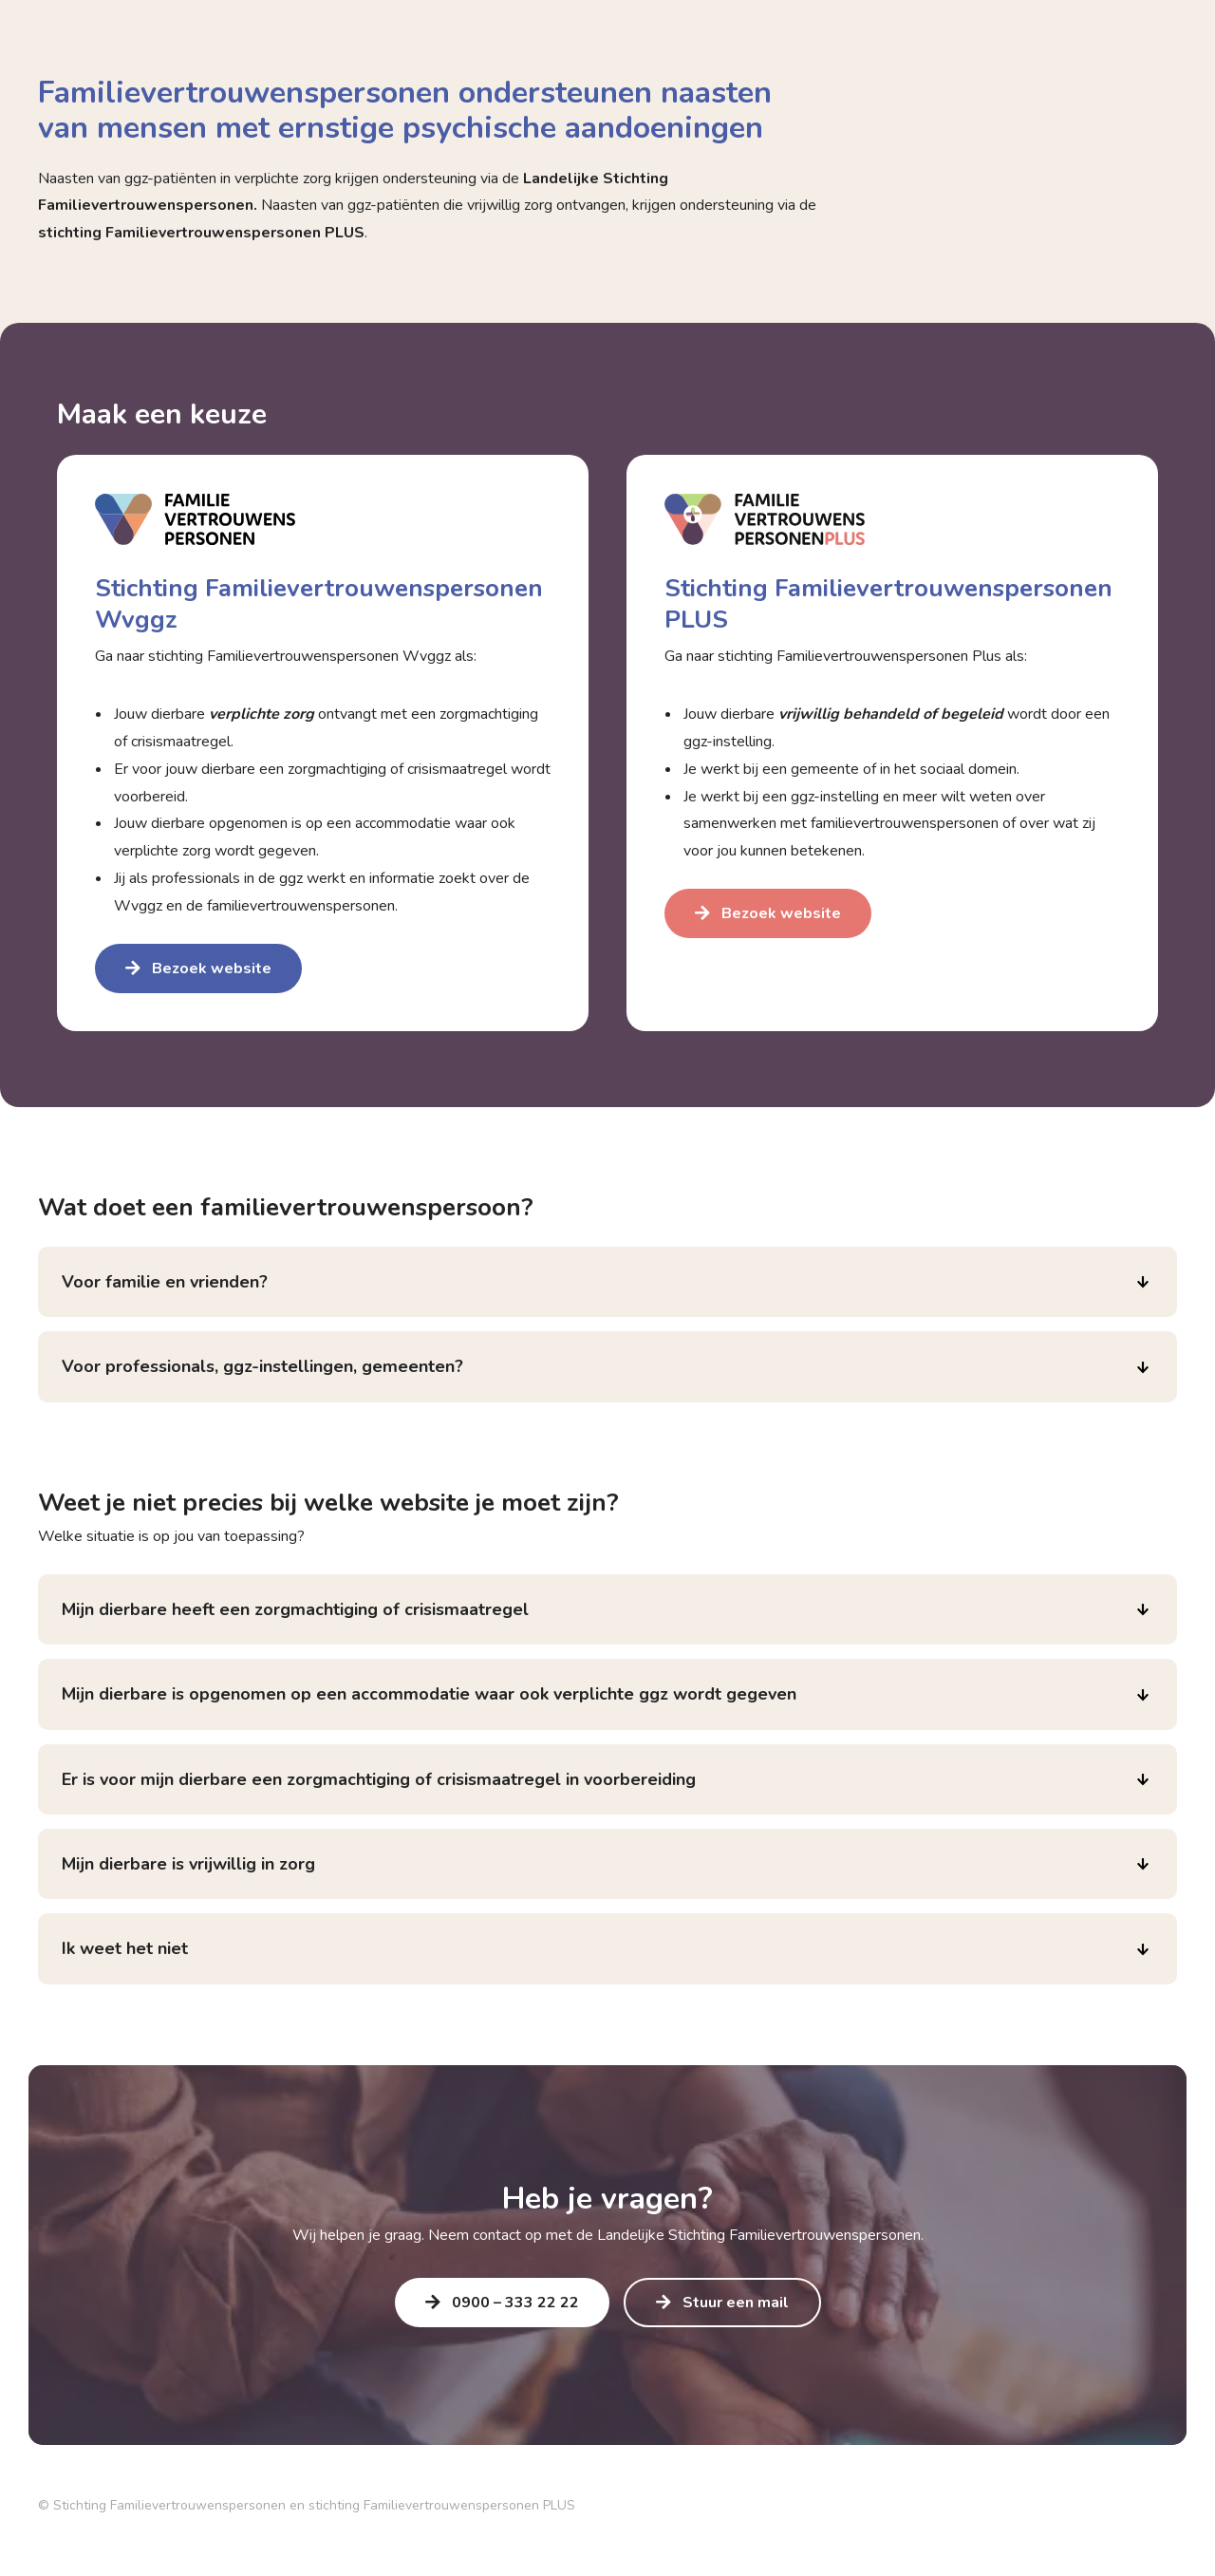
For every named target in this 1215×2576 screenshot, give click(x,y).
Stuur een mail (735, 2302)
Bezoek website (211, 968)
